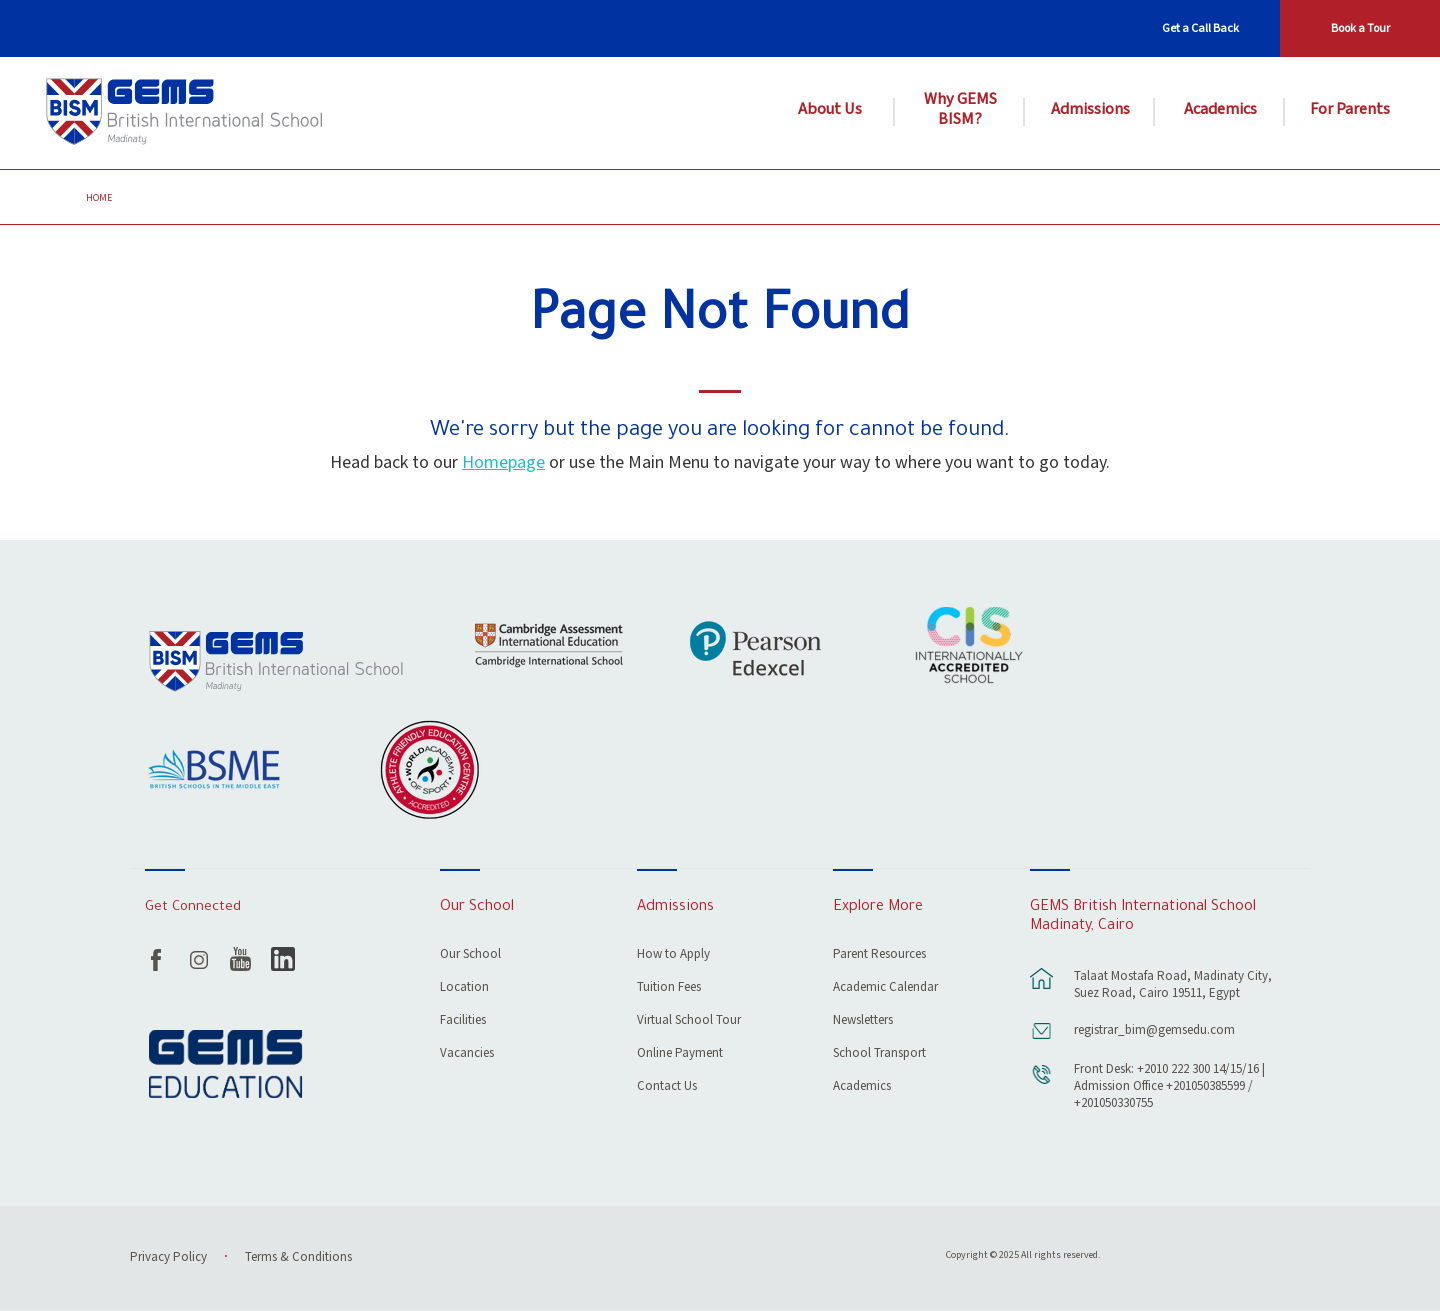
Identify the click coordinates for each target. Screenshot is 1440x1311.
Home (99, 198)
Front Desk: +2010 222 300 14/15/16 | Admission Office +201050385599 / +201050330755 (1169, 1086)
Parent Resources (879, 955)
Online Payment (680, 1054)
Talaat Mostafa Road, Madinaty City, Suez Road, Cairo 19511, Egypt (1173, 985)
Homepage (503, 462)
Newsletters (863, 1021)
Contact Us (667, 1087)
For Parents (1350, 110)
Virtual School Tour (689, 1021)
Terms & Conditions (298, 1257)
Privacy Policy (168, 1257)
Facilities (463, 1021)
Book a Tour (1360, 28)
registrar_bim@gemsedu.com (1154, 1030)
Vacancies (467, 1054)
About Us (830, 110)
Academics (1220, 110)
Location (464, 988)
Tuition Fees (669, 988)
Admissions (1090, 110)
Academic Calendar (885, 988)
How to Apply (673, 955)
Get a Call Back (1200, 28)
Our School (470, 955)
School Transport (879, 1054)
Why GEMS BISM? (960, 110)
